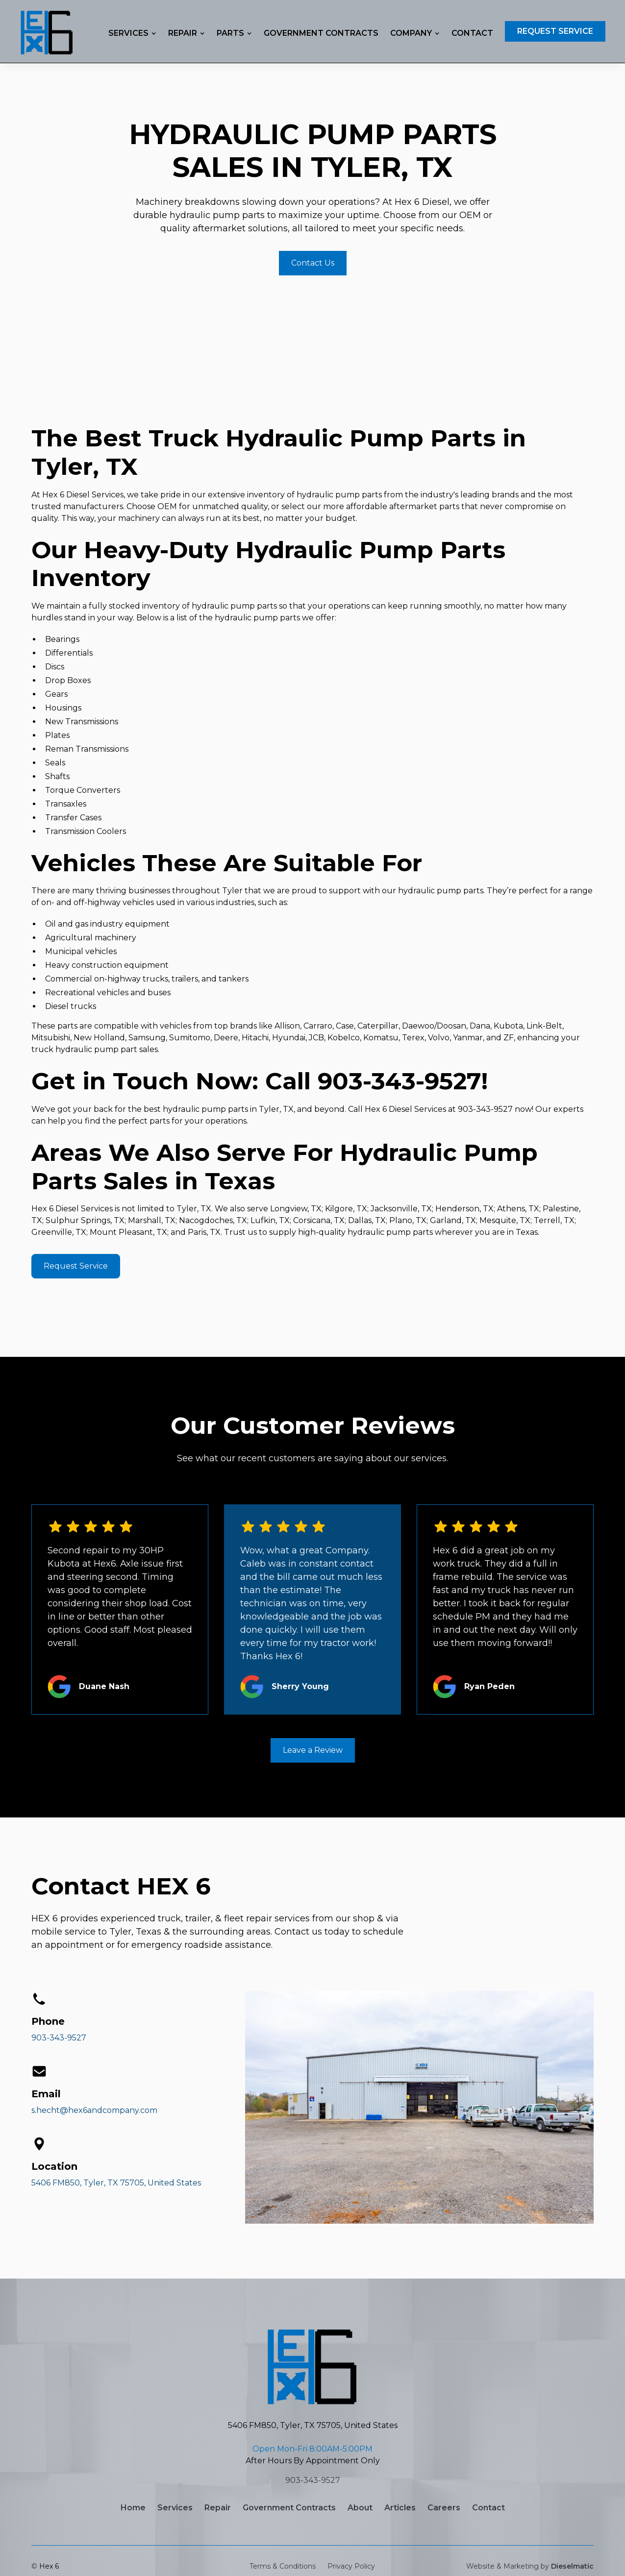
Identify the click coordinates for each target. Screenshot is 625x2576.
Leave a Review (313, 1750)
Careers (443, 2507)
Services (175, 2507)
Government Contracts (321, 33)
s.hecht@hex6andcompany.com (94, 2110)
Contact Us (312, 263)
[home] (47, 31)
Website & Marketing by (530, 2566)
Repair (217, 2507)
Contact (472, 33)
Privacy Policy (351, 2566)
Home (133, 2507)
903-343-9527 (58, 2037)
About (360, 2507)
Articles (400, 2507)
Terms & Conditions (283, 2566)
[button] (132, 33)
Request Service (555, 31)
